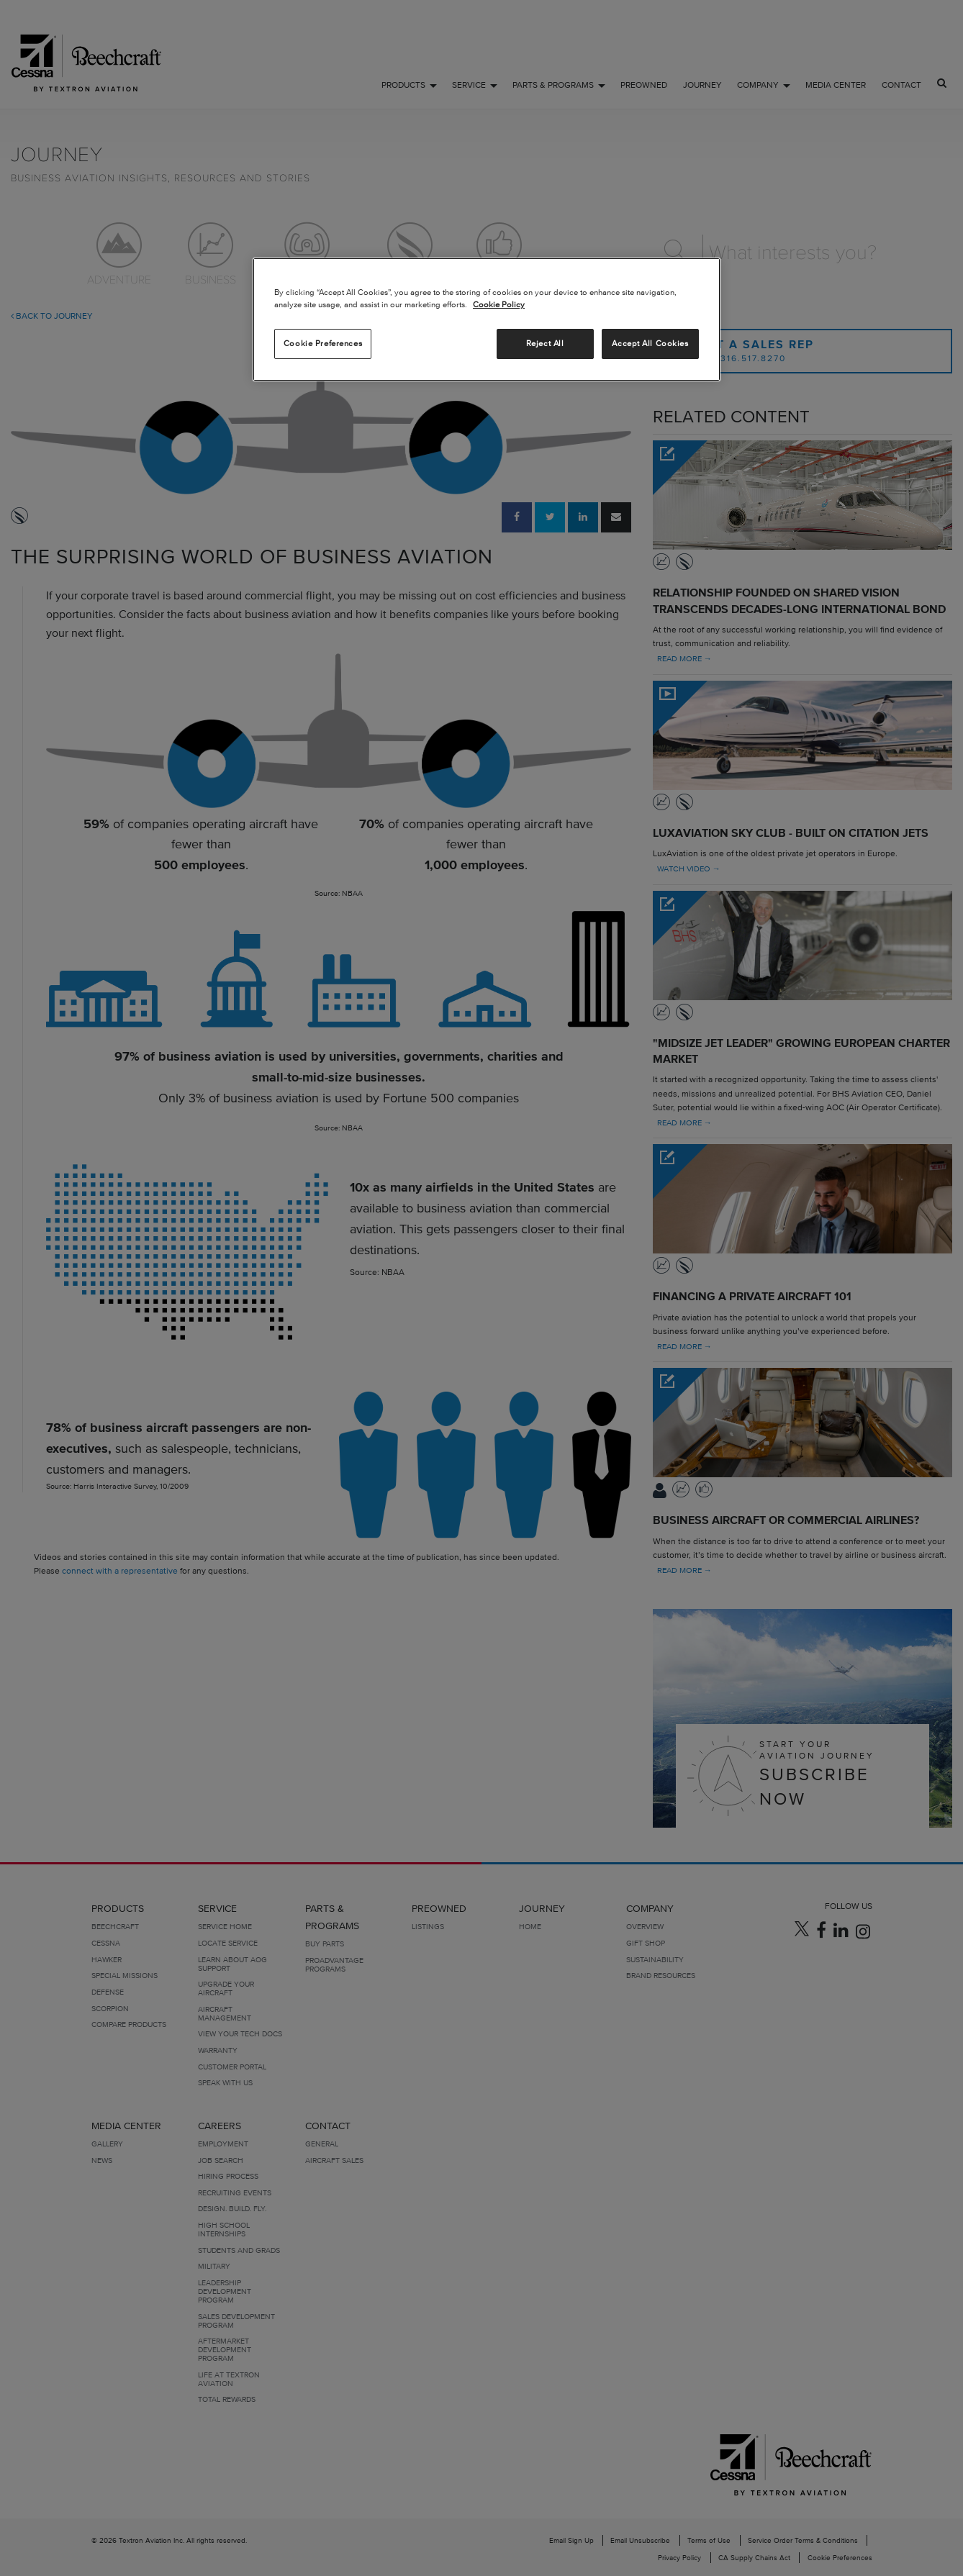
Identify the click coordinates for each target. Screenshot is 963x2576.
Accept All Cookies (650, 343)
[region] (486, 319)
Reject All (545, 343)
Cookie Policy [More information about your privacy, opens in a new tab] (499, 304)
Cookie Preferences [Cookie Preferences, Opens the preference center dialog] (323, 343)
